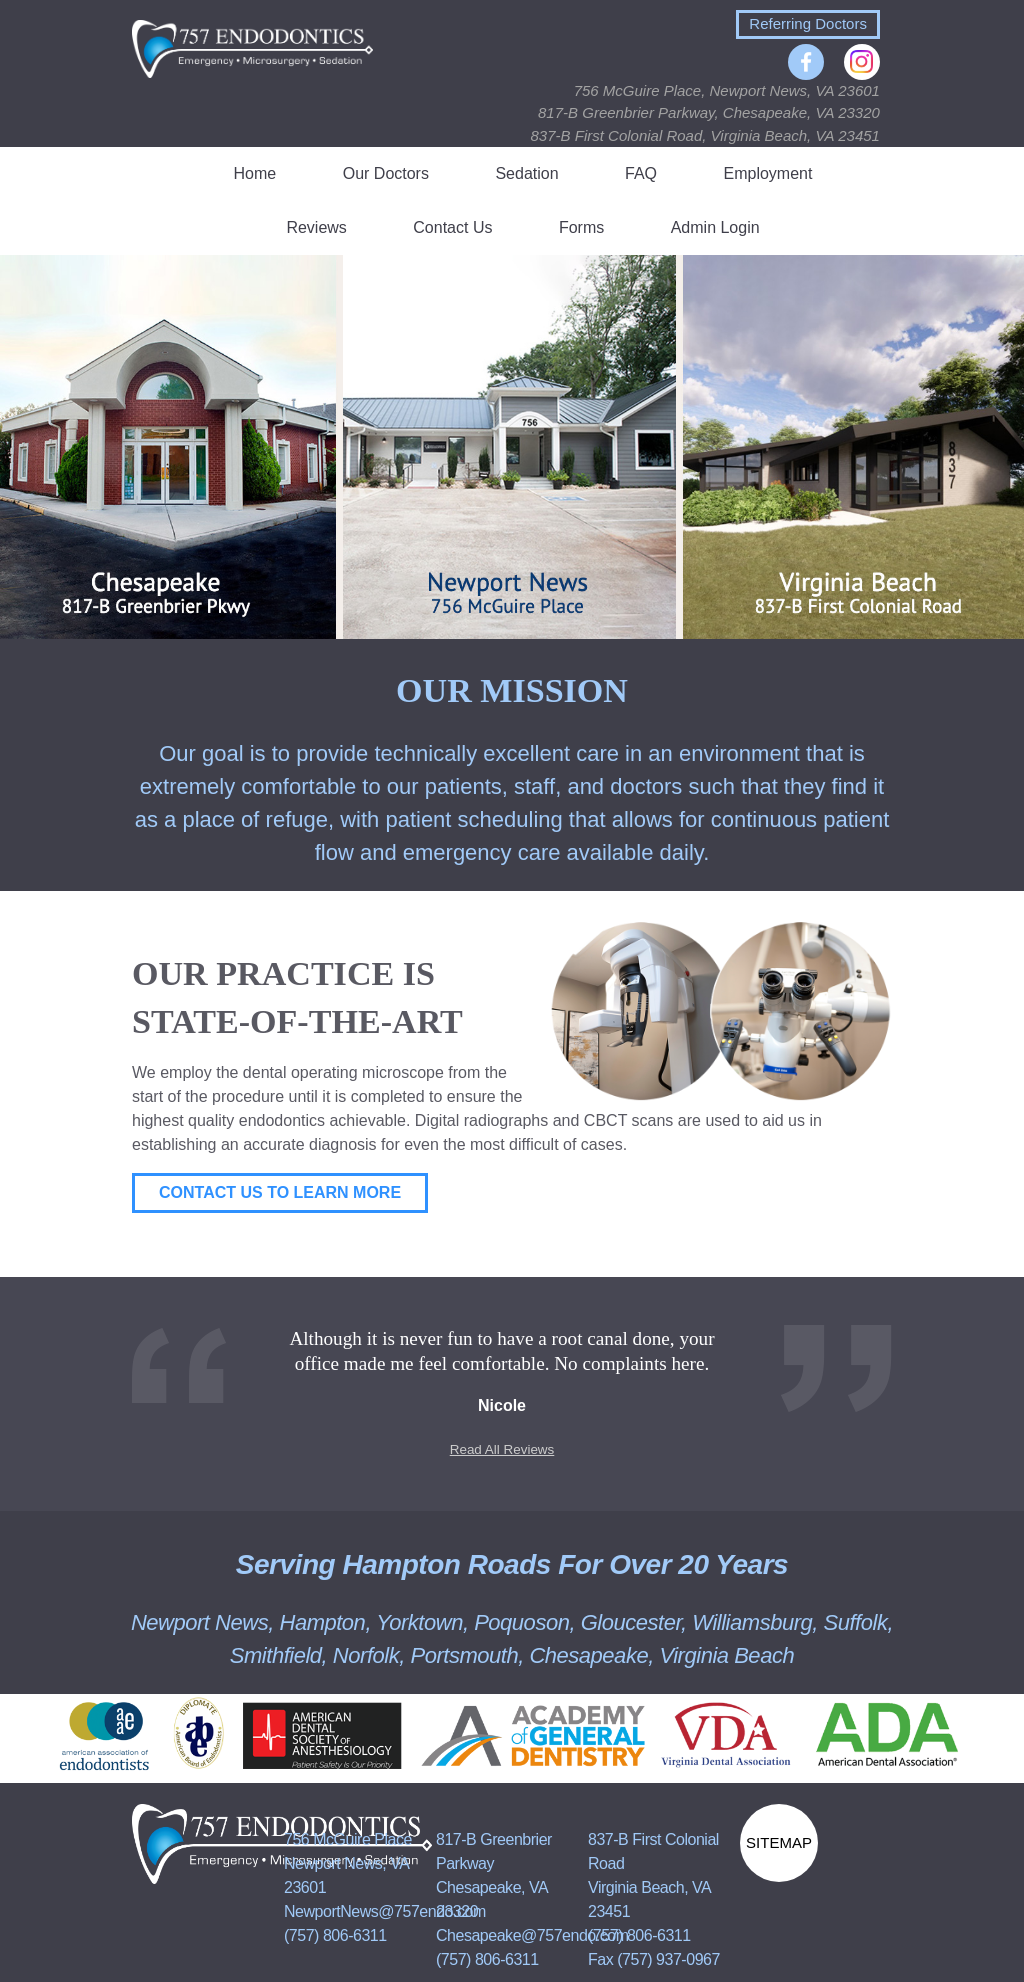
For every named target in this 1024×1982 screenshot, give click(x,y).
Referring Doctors (808, 23)
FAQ (641, 173)
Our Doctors (386, 173)
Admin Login (715, 227)
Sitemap (779, 1842)
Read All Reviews (502, 1449)
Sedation (526, 173)
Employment (768, 173)
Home (255, 173)
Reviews (316, 227)
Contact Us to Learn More (280, 1192)
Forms (581, 227)
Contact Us (452, 227)
